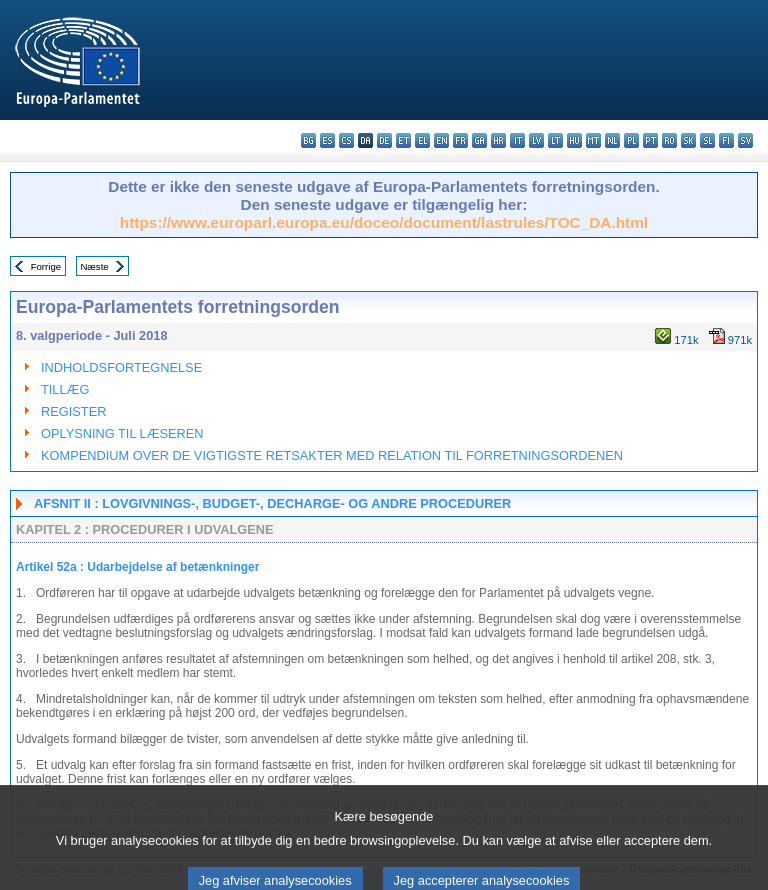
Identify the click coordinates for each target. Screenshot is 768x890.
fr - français (460, 140)
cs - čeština (346, 140)
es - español (327, 140)
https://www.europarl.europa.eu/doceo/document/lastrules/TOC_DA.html (384, 222)
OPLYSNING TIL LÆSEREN (122, 433)
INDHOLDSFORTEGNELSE (121, 367)
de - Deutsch (384, 140)
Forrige (46, 266)
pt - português (650, 140)
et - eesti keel (403, 140)
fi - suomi (726, 140)
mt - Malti (593, 140)
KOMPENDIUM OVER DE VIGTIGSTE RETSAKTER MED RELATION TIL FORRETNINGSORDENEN (332, 455)
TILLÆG (65, 389)
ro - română (669, 140)
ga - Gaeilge (479, 140)
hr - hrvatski (498, 140)
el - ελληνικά (422, 140)
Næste (94, 266)
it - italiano (517, 140)
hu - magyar (574, 140)
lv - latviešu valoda (536, 140)
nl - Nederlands (612, 140)
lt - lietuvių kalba (555, 140)
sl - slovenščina (707, 140)
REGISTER (73, 411)
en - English (441, 140)
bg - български (308, 140)
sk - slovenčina (688, 140)
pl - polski (631, 140)
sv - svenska (745, 140)
